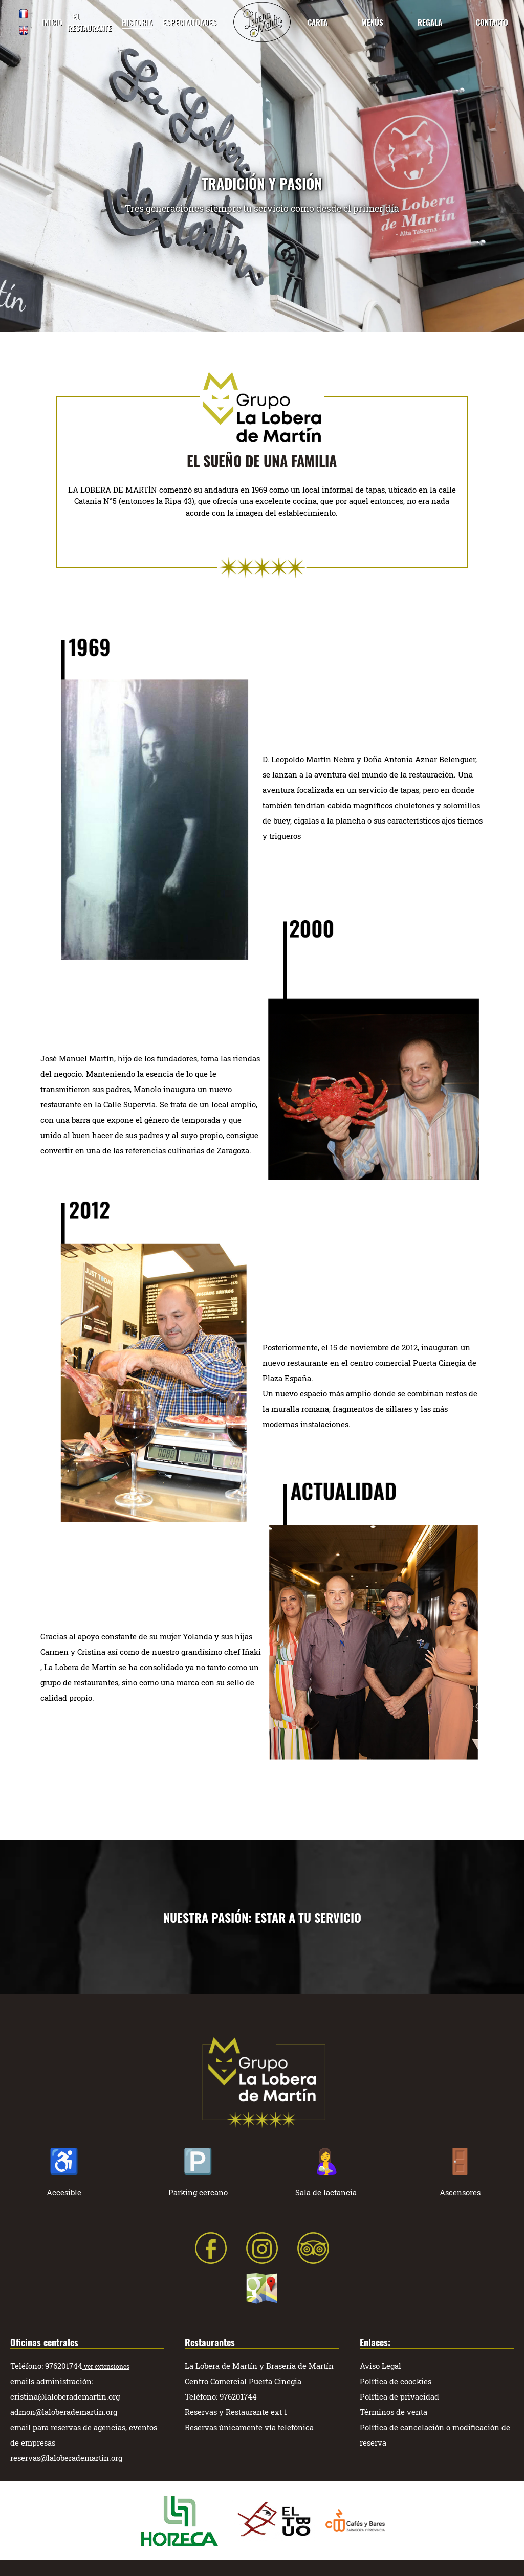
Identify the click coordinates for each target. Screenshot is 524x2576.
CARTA (318, 22)
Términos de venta (393, 2412)
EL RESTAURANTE (90, 22)
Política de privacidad (399, 2396)
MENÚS (372, 22)
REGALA (430, 22)
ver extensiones (105, 2366)
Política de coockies (395, 2381)
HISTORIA (137, 22)
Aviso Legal (380, 2366)
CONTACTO (492, 22)
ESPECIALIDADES (189, 22)
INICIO (52, 22)
